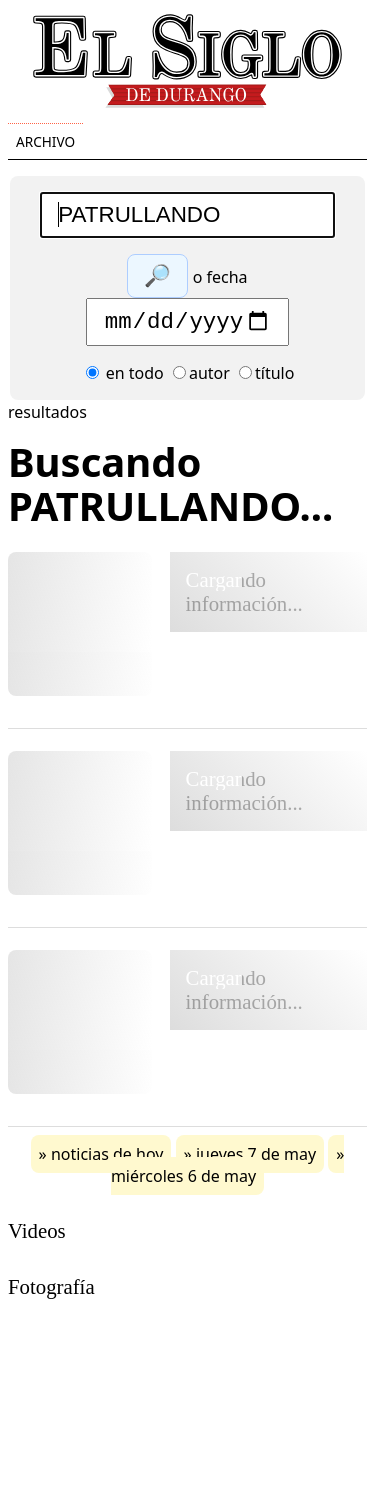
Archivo (45, 141)
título (266, 378)
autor (201, 378)
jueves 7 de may (256, 1159)
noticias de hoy (107, 1159)
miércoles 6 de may (183, 1181)
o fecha (220, 277)
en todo (125, 378)
